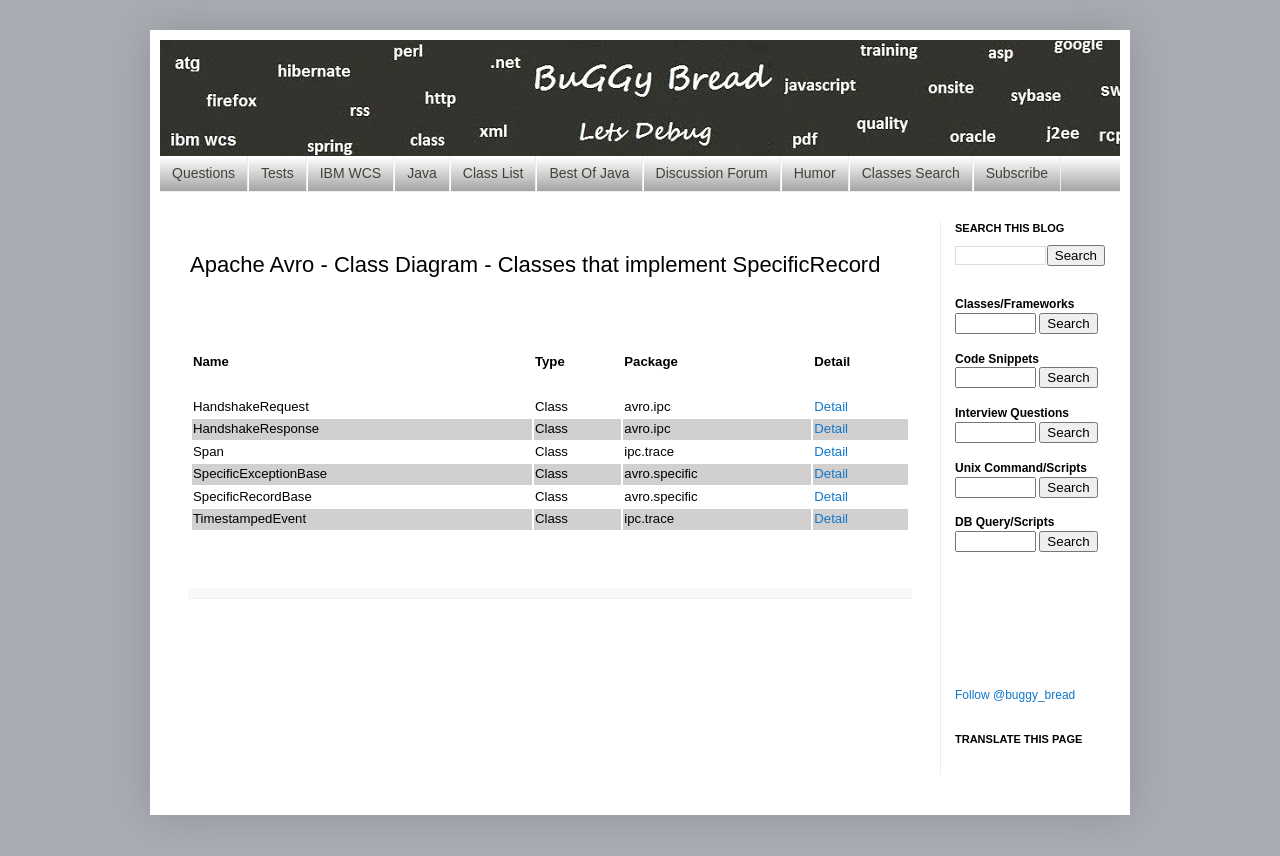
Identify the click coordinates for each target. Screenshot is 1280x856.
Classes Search (911, 173)
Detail (831, 406)
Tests (277, 173)
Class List (493, 173)
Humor (815, 173)
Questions (203, 173)
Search (1068, 323)
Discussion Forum (712, 173)
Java (422, 173)
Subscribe (1017, 173)
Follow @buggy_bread (1015, 695)
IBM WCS (350, 173)
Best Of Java (589, 173)
